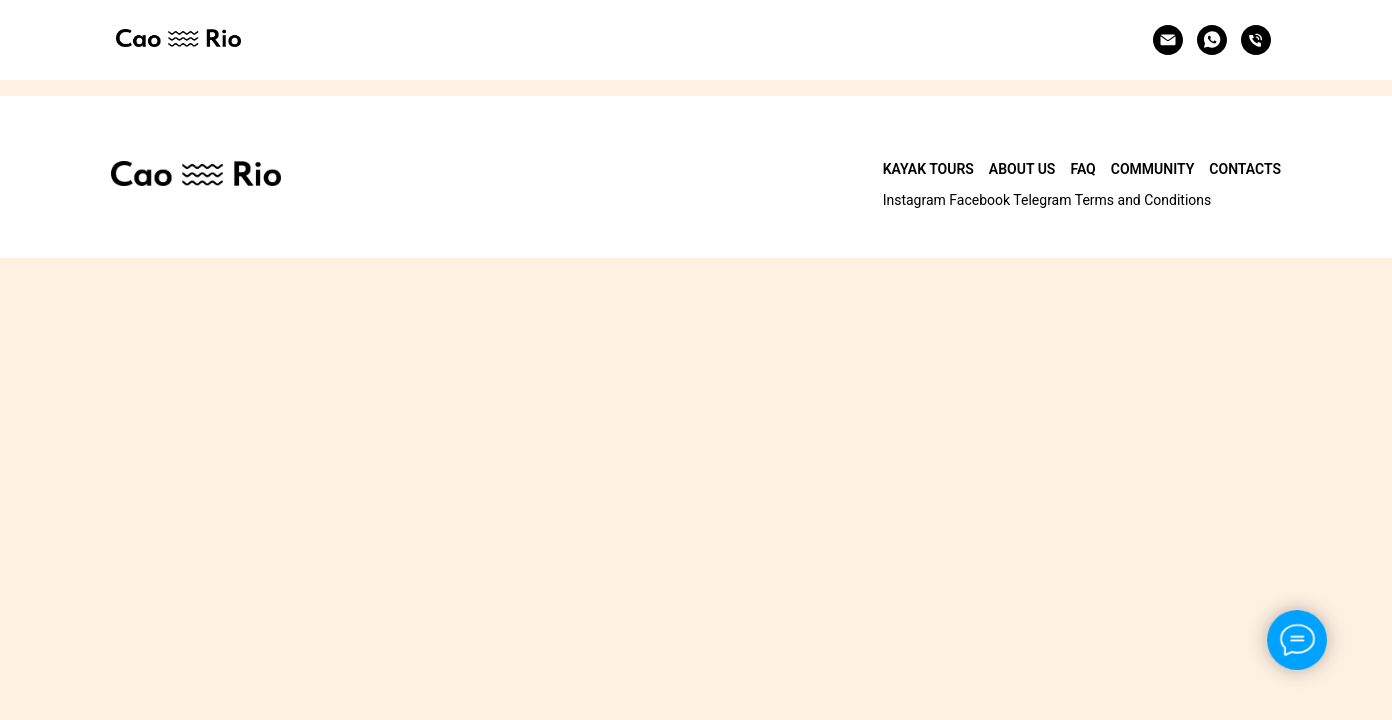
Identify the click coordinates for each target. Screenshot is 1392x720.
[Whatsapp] (1212, 40)
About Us (1022, 169)
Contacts (1245, 169)
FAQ (1082, 169)
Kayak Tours (928, 169)
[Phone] (1256, 40)
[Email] (1168, 40)
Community (1153, 169)
